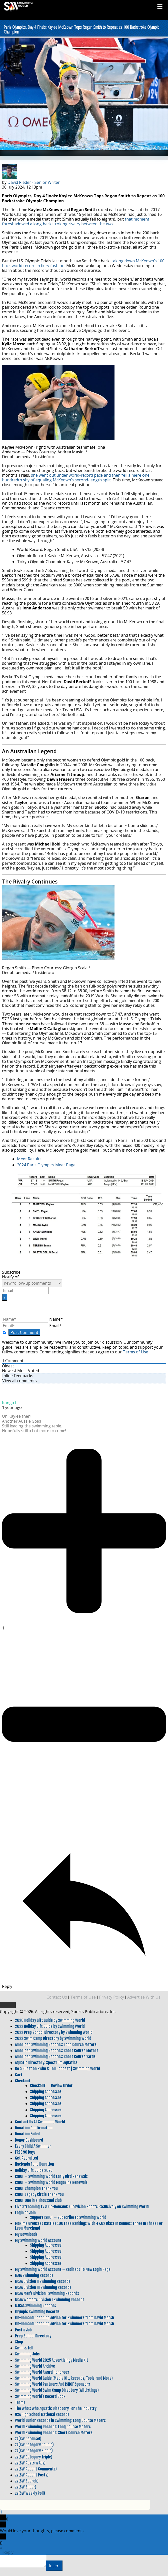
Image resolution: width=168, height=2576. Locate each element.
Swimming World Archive (35, 2366)
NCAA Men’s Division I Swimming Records (47, 2293)
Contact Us (56, 1997)
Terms (20, 2402)
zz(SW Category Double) (34, 2444)
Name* (56, 1319)
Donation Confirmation (33, 2127)
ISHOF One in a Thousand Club (38, 2200)
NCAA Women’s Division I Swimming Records (49, 2299)
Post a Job (23, 2329)
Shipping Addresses (46, 2091)
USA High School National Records (42, 2414)
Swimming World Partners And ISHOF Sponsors (52, 2384)
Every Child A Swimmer (33, 2146)
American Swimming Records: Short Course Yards (55, 2056)
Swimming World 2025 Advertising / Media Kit (51, 2360)
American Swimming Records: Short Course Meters (56, 2050)
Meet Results (29, 1159)
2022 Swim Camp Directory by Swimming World (53, 2038)
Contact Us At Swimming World (40, 2121)
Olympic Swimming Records (37, 2311)
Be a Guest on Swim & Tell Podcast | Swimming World (57, 2068)
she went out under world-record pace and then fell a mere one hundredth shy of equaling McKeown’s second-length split (76, 477)
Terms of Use (135, 1352)
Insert (54, 2565)
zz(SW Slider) (25, 2486)
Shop (19, 2341)
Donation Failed (27, 2133)
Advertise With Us (143, 1997)
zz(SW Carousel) (28, 2438)
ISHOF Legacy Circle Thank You (39, 2194)
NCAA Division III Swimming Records (43, 2287)
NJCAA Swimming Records (35, 2305)
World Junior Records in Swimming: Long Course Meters (60, 2420)
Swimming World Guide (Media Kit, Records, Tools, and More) (64, 2378)
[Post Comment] (24, 1332)
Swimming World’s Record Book (40, 2396)
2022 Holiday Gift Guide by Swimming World (50, 2026)
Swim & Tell (24, 2347)
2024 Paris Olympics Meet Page (46, 1165)
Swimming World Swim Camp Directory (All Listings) (57, 2390)
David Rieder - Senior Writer (34, 182)
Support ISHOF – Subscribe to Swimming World (68, 2217)
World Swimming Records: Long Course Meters (53, 2426)
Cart (18, 2074)
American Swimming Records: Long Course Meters (55, 2044)
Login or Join (25, 2212)
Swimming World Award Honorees (42, 2372)
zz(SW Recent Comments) (36, 2468)
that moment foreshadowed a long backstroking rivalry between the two (75, 221)
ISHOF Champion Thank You (36, 2188)
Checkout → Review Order (51, 2085)
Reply (8, 2552)
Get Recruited (26, 2158)
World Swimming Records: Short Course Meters (53, 2432)
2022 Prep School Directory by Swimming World (53, 2032)
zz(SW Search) (26, 2480)
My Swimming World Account (38, 2240)
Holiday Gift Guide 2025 (33, 2170)
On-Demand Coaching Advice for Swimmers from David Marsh (64, 2317)
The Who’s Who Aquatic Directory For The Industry (55, 2408)
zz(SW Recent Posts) (31, 2474)
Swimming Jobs (27, 2353)
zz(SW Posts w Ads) (30, 2462)
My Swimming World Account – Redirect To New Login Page (62, 2269)
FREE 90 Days (25, 2152)
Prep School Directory (33, 2335)
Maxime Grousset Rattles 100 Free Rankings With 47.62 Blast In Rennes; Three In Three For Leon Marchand (89, 2226)
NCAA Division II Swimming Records (42, 2281)
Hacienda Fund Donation (34, 2164)
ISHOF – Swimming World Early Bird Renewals (51, 2176)
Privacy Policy (111, 1997)
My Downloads (26, 2234)
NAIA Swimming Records (34, 2275)
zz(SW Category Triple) (33, 2456)
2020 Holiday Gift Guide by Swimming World (50, 2020)
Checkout (22, 2080)
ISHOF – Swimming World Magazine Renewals (51, 2182)
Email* (55, 1325)
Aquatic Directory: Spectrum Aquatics (46, 2062)
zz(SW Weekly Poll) (30, 2493)
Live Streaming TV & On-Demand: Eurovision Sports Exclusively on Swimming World (82, 2206)
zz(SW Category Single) (34, 2450)
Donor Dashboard (29, 2140)
